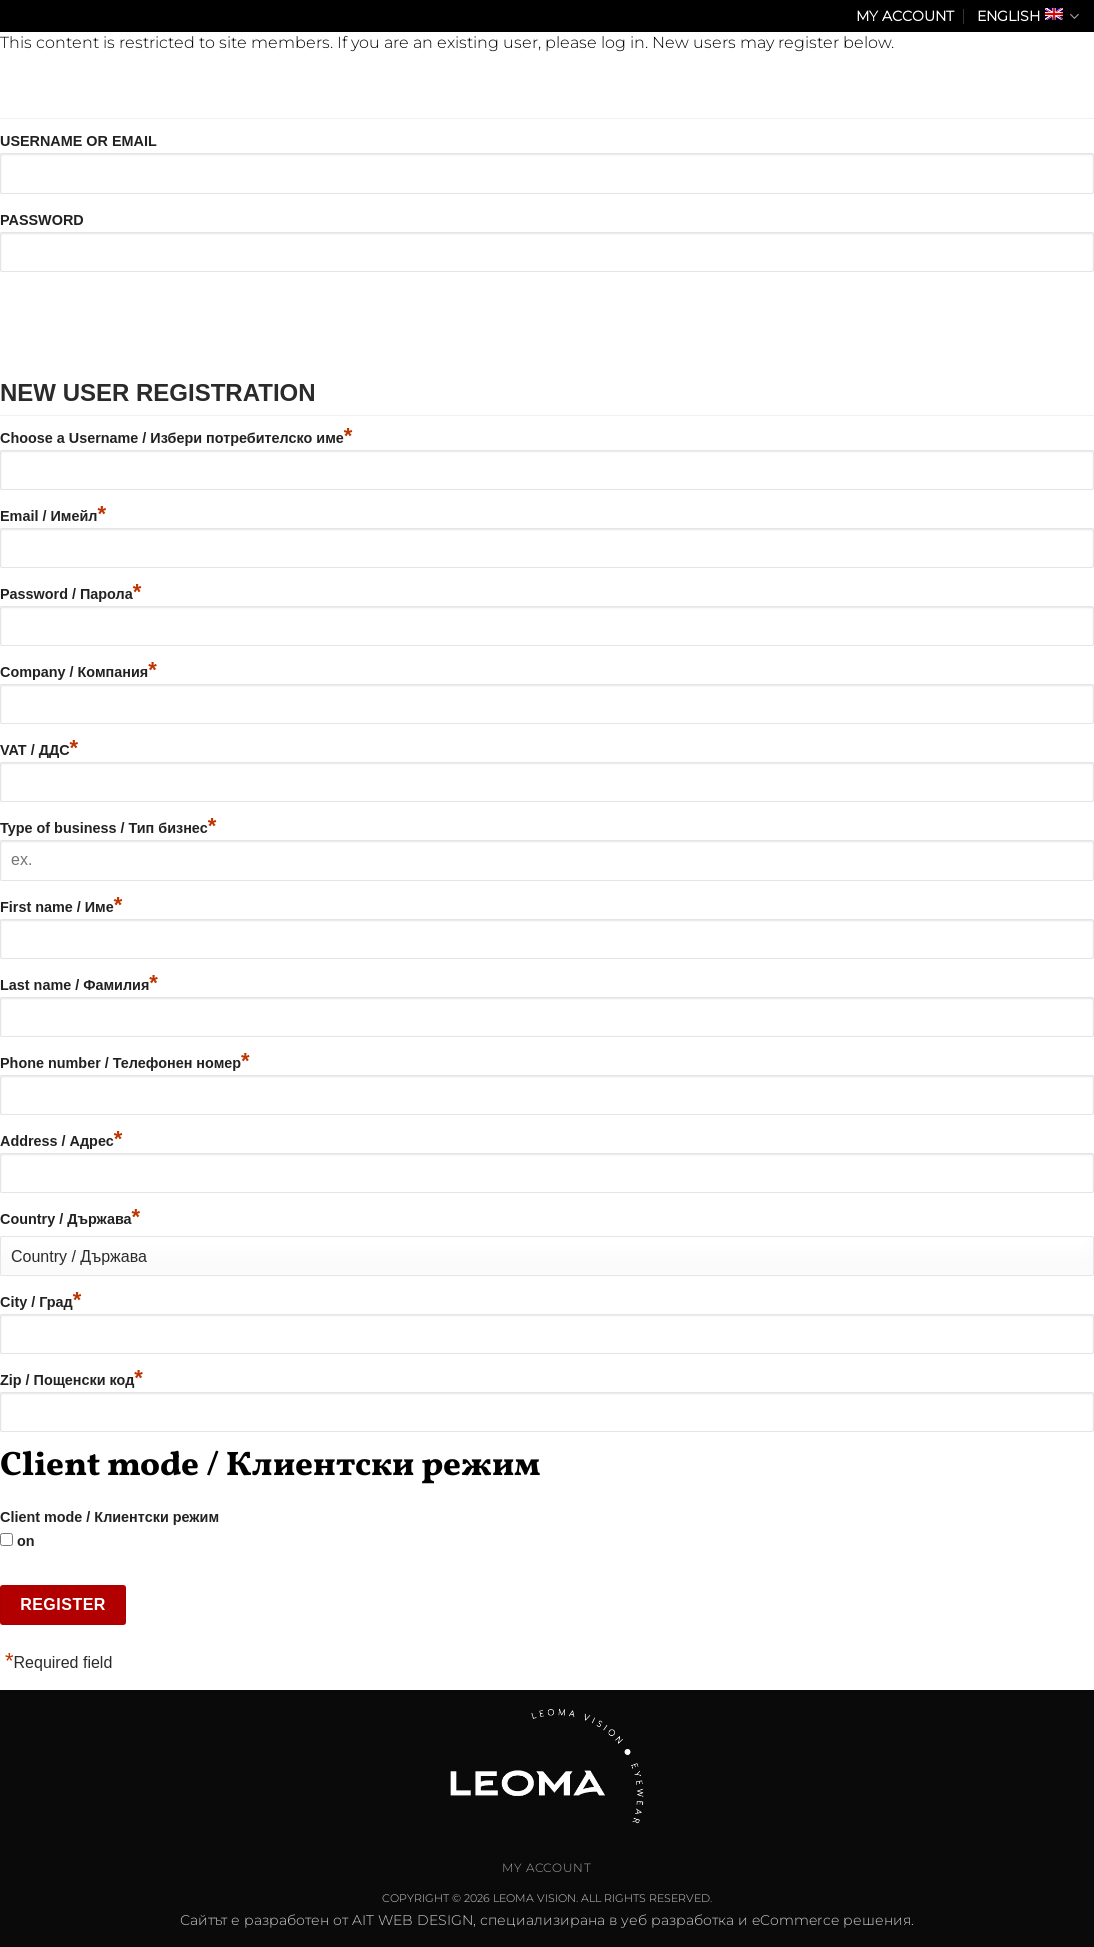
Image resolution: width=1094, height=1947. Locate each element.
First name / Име (61, 907)
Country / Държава (70, 1219)
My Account (905, 16)
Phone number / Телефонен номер (125, 1063)
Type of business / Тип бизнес (108, 828)
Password (42, 220)
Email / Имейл (53, 516)
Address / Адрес (61, 1141)
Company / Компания (78, 672)
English (1028, 16)
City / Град (40, 1302)
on (17, 1541)
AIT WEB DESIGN (412, 1920)
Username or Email (78, 141)
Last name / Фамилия (79, 985)
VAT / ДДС (39, 750)
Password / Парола (70, 594)
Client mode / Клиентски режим (109, 1517)
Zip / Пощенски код (71, 1380)
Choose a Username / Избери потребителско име (176, 438)
